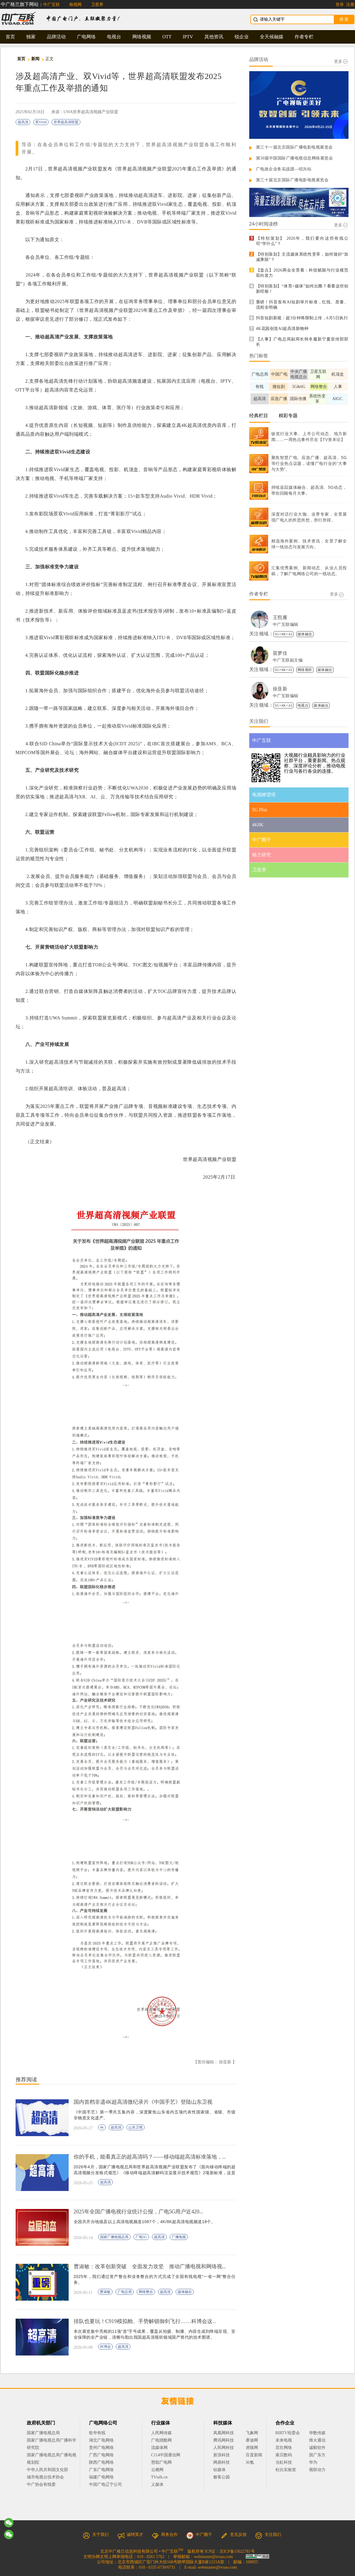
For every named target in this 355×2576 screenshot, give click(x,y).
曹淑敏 (105, 2292)
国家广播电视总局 (114, 2237)
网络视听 (305, 670)
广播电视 (179, 2237)
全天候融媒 (271, 36)
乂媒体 (157, 2484)
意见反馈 (234, 2534)
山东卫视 (135, 2127)
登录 (340, 4)
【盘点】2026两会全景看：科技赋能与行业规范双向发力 (302, 273)
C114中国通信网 (166, 2455)
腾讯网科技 (223, 2440)
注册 (350, 4)
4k (102, 2127)
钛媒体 (219, 2470)
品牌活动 (56, 36)
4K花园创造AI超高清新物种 (282, 328)
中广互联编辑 (285, 624)
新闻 (35, 59)
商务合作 (165, 2534)
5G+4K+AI (283, 634)
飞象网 (252, 2433)
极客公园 (221, 2477)
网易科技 (221, 2462)
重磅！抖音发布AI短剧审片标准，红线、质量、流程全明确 (302, 305)
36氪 (250, 2462)
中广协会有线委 (41, 2484)
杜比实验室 (285, 2470)
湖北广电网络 (101, 2440)
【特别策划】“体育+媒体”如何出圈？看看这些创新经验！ (302, 289)
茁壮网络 (283, 2447)
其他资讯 (213, 36)
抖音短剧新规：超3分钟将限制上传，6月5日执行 (302, 318)
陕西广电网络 (101, 2462)
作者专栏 (304, 36)
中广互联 (51, 4)
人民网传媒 (161, 2433)
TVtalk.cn (159, 2477)
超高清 (23, 122)
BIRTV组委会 (287, 2433)
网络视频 (141, 36)
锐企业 (242, 36)
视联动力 (317, 2470)
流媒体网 (159, 2447)
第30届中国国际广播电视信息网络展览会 (294, 158)
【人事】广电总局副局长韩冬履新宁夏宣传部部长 (302, 342)
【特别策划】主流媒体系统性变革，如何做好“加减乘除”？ (302, 257)
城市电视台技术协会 (45, 2477)
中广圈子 (199, 2534)
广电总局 (125, 2292)
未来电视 (283, 2440)
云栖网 (157, 2470)
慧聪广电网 (161, 2462)
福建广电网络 (101, 2477)
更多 (341, 61)
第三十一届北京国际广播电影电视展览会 (294, 147)
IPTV (188, 36)
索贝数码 (283, 2455)
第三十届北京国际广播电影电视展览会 (292, 180)
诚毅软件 (317, 2447)
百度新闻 (254, 2455)
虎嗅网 (252, 2447)
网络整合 (146, 2292)
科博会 (105, 2347)
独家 (31, 36)
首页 (10, 36)
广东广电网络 (101, 2470)
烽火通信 (317, 2440)
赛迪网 (252, 2440)
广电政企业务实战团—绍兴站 (284, 169)
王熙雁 (280, 617)
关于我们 (96, 2534)
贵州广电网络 (101, 2447)
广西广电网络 (101, 2455)
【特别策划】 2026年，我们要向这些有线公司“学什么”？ (302, 241)
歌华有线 (97, 2433)
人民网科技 (223, 2447)
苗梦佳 (280, 653)
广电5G (141, 2237)
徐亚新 (280, 688)
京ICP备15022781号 (237, 2551)
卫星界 (97, 4)
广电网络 (86, 36)
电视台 (114, 36)
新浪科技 (221, 2455)
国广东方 (317, 2455)
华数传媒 (317, 2433)
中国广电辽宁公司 (105, 2484)
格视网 (75, 4)
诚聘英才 (130, 2534)
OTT (166, 36)
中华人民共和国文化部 (47, 2470)
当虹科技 (283, 2462)
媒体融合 (185, 2292)
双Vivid (41, 122)
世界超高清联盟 (66, 122)
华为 (317, 2462)
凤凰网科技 (223, 2433)
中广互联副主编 (288, 660)
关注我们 (268, 2534)
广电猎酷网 (161, 2440)
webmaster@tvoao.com (213, 2556)
